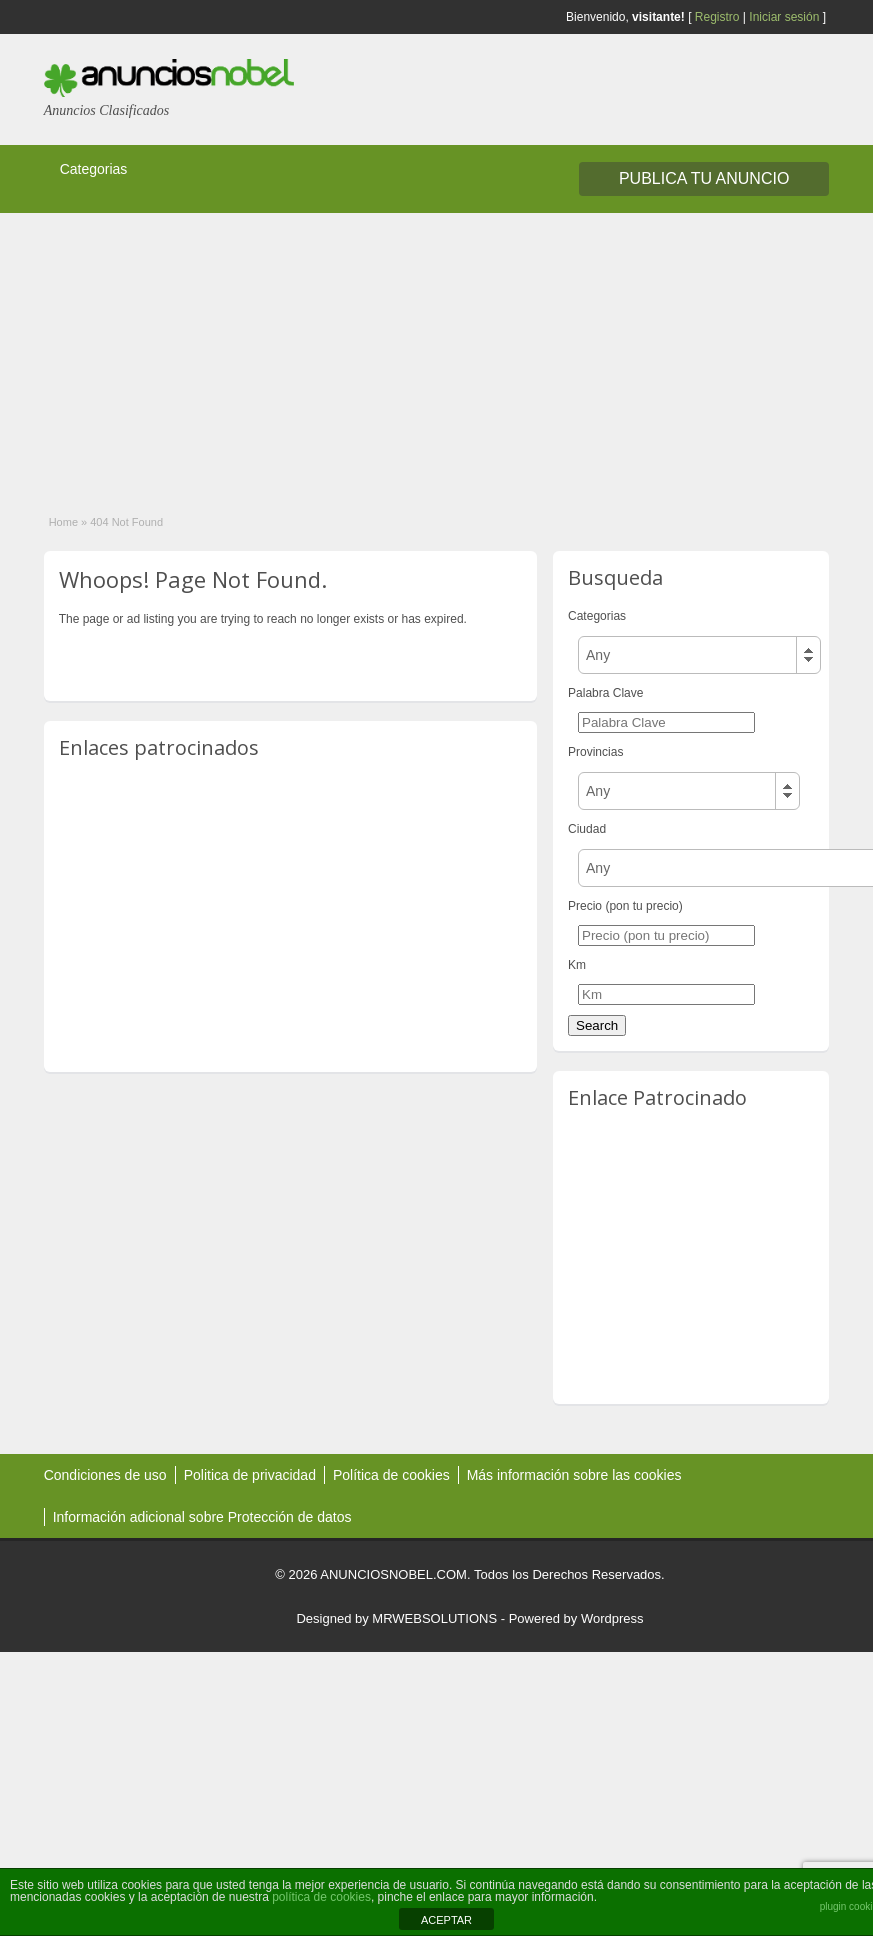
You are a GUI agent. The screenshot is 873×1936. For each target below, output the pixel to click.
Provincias (595, 752)
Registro (717, 17)
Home (63, 522)
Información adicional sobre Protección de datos (202, 1517)
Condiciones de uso (105, 1475)
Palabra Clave (605, 693)
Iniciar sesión (784, 17)
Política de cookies (391, 1475)
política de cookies (321, 1897)
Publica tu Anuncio (704, 178)
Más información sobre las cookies (574, 1475)
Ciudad (587, 829)
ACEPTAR (446, 1920)
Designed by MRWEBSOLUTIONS (396, 1618)
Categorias (94, 169)
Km (577, 965)
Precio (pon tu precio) (625, 906)
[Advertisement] (415, 353)
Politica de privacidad (250, 1475)
